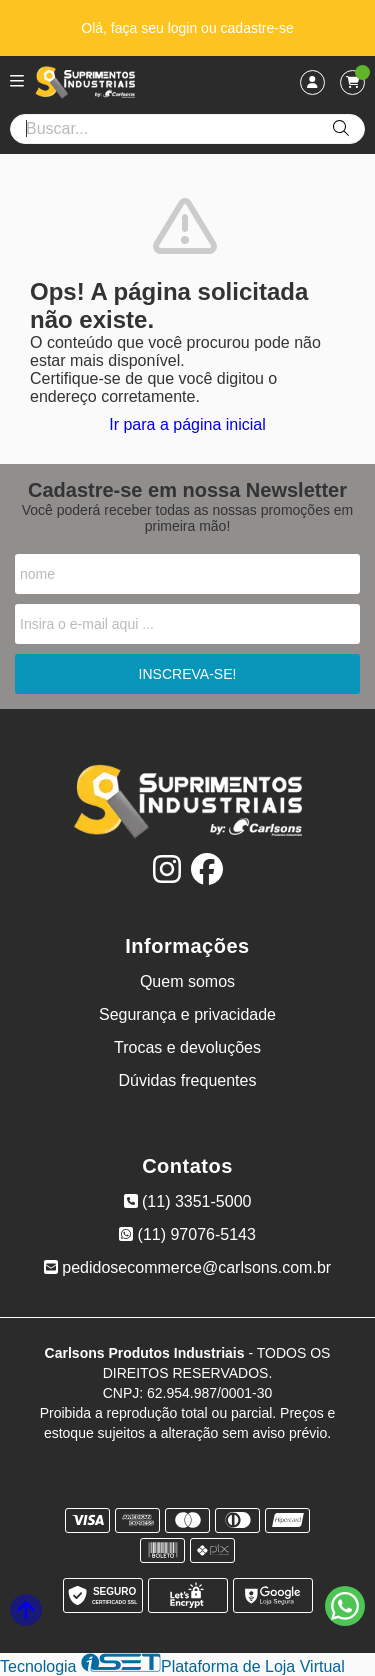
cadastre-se (257, 28)
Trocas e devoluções (187, 1047)
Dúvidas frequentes (188, 1080)
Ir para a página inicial (187, 424)
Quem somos (187, 981)
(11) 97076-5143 (187, 1234)
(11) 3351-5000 (188, 1201)
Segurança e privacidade (187, 1014)
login (184, 28)
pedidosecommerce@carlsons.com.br (187, 1267)
